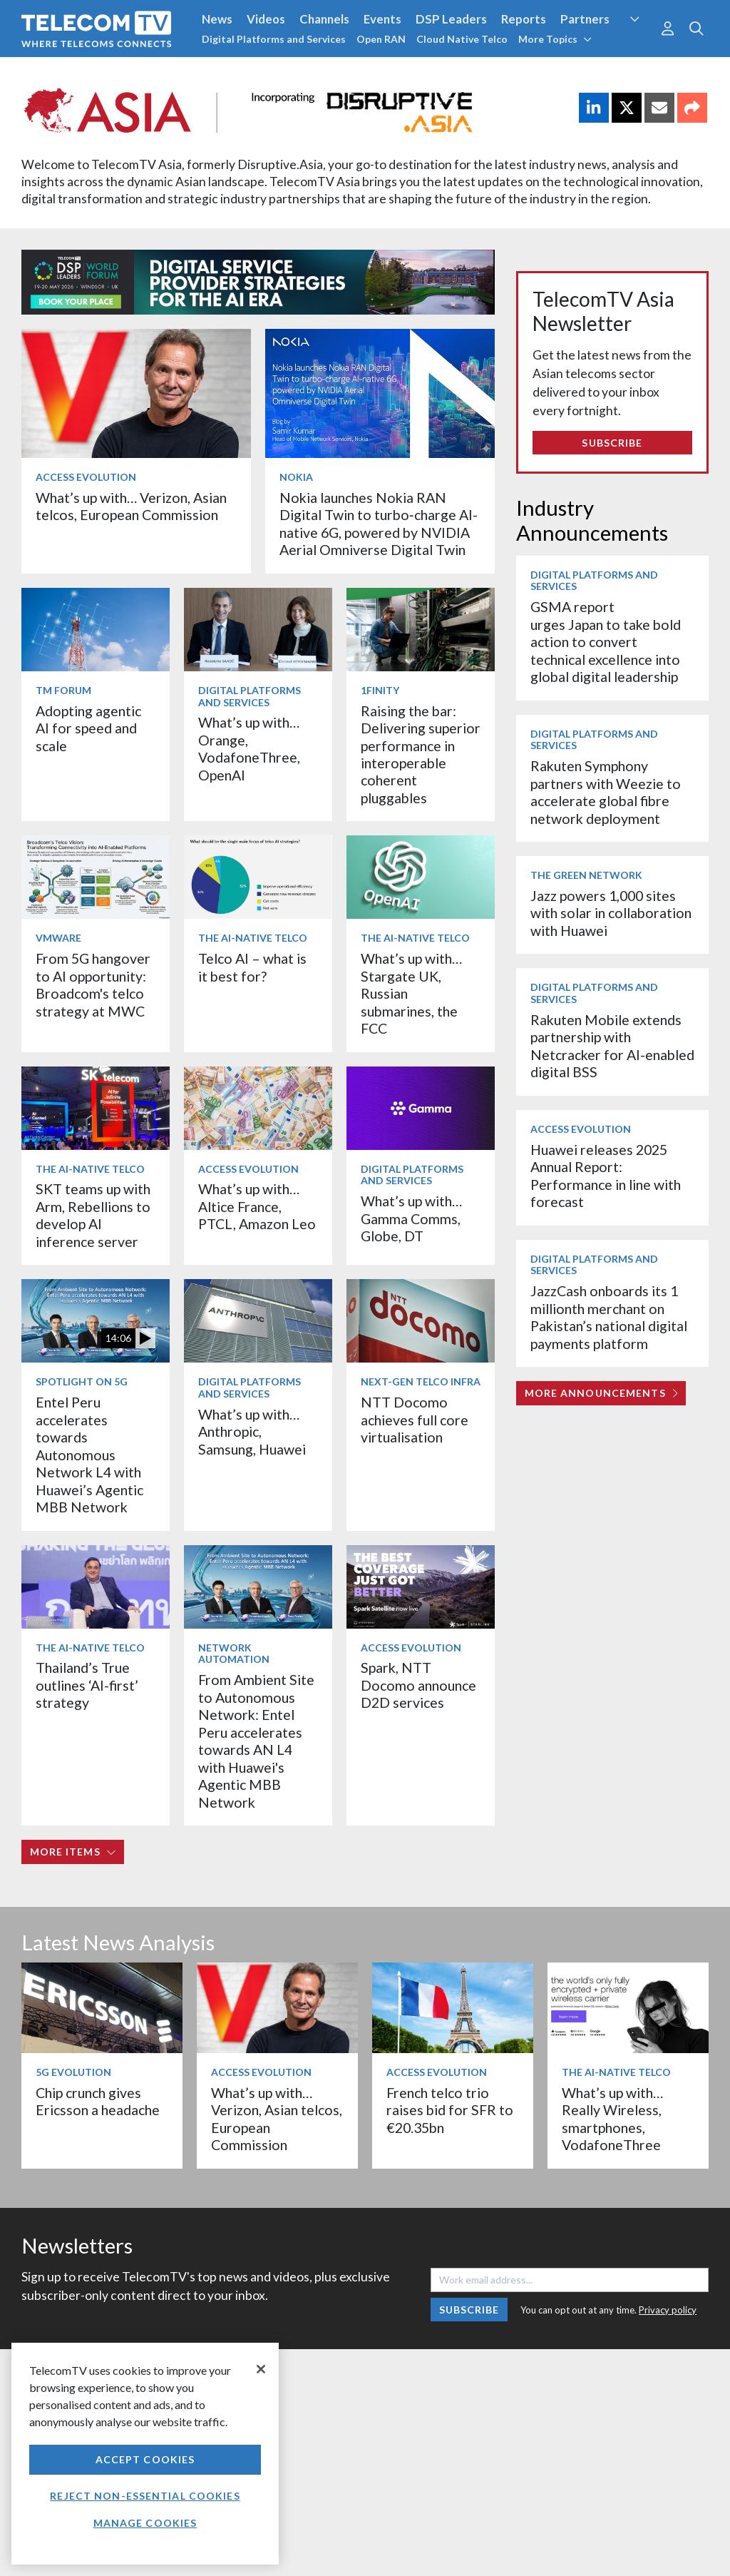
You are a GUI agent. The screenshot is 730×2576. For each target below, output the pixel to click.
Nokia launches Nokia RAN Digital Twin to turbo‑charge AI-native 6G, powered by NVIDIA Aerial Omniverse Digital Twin (378, 523)
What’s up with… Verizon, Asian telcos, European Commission (131, 506)
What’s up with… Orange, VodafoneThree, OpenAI (249, 748)
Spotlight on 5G (82, 1381)
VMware (58, 938)
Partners (585, 18)
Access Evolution (86, 477)
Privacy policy (667, 2310)
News (217, 18)
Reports (523, 18)
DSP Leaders (451, 18)
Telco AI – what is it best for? (252, 967)
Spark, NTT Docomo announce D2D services (418, 1685)
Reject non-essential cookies (145, 2496)
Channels (324, 18)
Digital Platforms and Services (274, 39)
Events (382, 18)
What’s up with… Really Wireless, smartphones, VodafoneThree (612, 2118)
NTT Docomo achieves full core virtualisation (414, 1419)
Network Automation (233, 1653)
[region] (145, 2454)
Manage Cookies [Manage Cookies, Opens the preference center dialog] (145, 2523)
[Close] (261, 2369)
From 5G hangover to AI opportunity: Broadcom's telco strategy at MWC (93, 984)
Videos (266, 18)
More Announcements (601, 1393)
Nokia (296, 477)
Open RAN (381, 39)
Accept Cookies (145, 2459)
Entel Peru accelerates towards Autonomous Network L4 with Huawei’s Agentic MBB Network (89, 1454)
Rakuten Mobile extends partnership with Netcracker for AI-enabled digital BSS (612, 1046)
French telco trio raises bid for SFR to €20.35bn (449, 2110)
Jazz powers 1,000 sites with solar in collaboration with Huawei (611, 913)
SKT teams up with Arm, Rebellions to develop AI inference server (93, 1215)
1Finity (380, 690)
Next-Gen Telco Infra (420, 1381)
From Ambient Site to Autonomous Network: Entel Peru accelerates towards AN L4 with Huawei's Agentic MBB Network (256, 1740)
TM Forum (63, 690)
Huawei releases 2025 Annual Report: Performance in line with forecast (605, 1175)
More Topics (555, 39)
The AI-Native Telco (252, 938)
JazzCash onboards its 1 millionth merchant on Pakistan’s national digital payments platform (608, 1317)
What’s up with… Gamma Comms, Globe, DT (411, 1218)
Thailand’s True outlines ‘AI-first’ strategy (87, 1685)
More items (73, 1852)
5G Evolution (73, 2072)
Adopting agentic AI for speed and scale (88, 728)
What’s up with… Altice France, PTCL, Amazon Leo (257, 1206)
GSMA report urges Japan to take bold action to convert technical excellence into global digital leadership (605, 642)
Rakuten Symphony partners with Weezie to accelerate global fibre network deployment (605, 792)
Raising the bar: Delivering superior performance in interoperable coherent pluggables (420, 754)
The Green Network (586, 875)
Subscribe (612, 443)
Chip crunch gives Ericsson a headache (98, 2101)
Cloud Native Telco (462, 39)
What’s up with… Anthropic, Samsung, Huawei (252, 1431)
